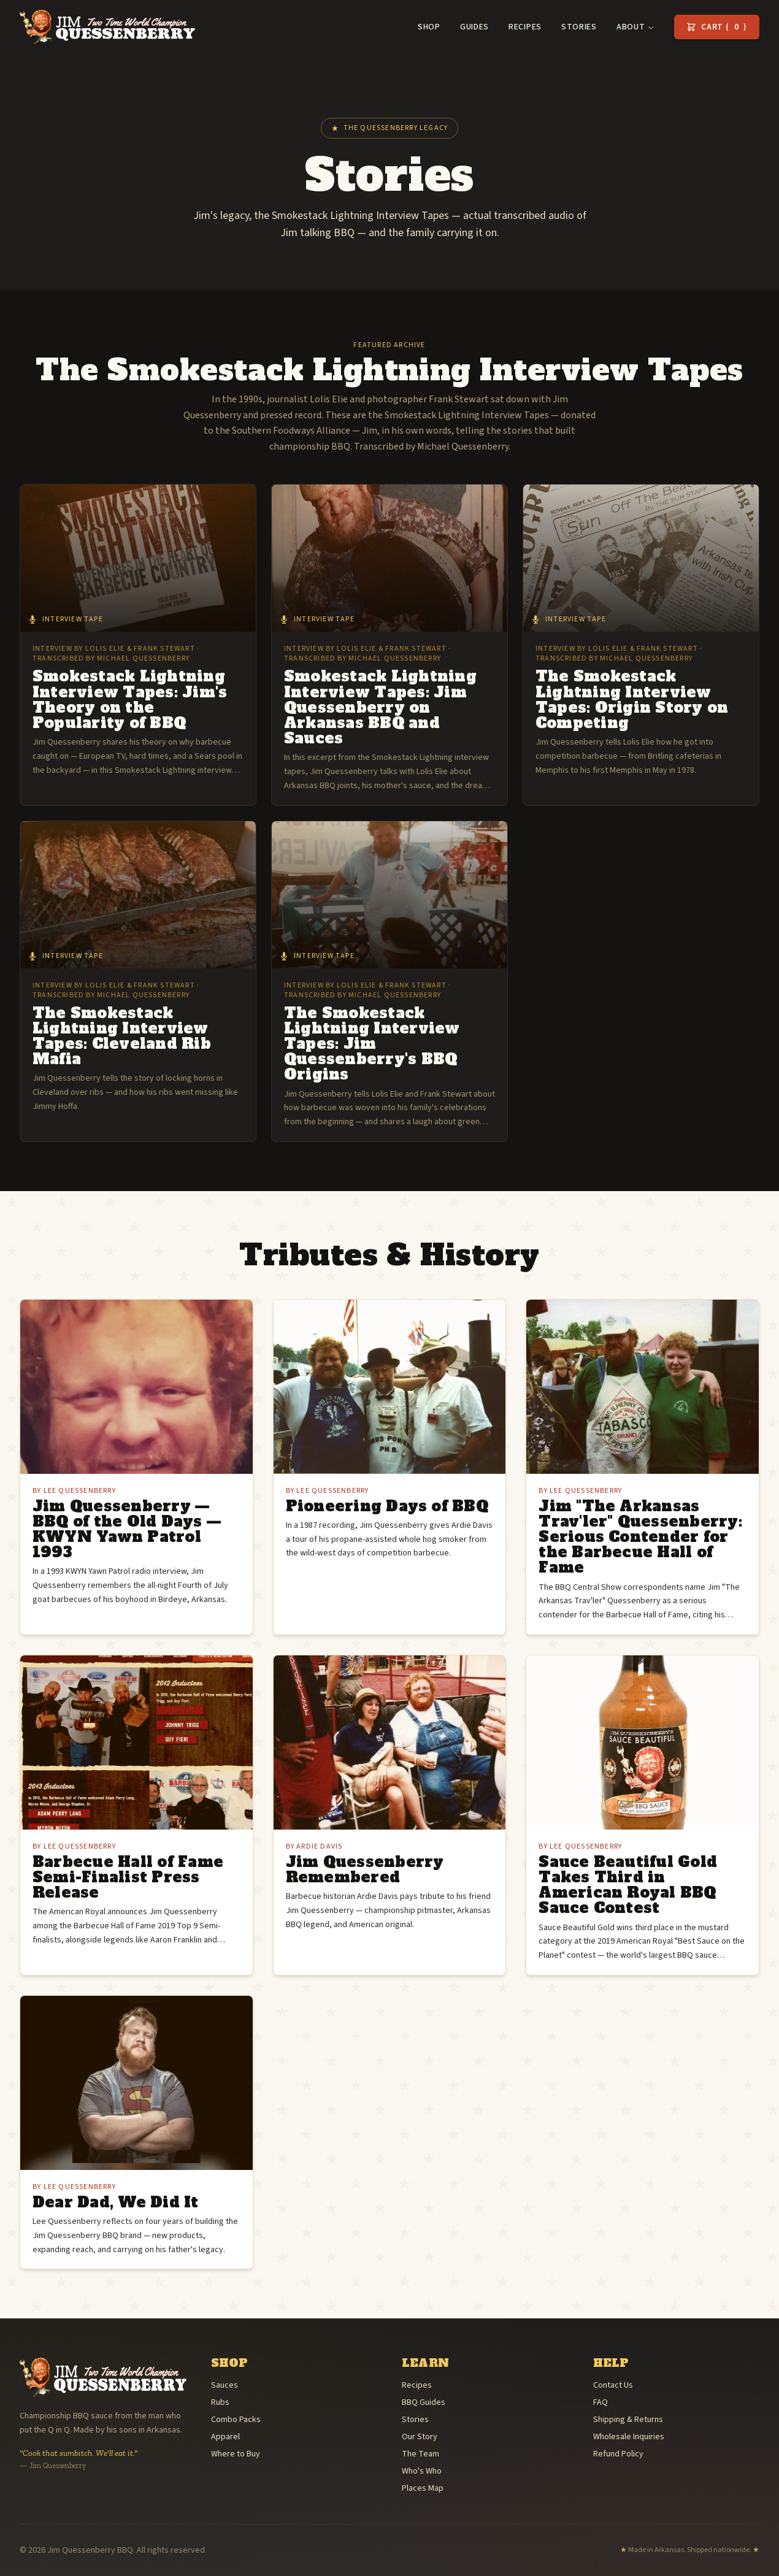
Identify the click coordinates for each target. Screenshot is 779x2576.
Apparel (225, 2437)
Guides (474, 27)
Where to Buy (235, 2454)
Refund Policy (618, 2454)
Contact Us (613, 2385)
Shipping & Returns (628, 2419)
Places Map (422, 2488)
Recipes (525, 27)
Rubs (220, 2402)
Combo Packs (236, 2419)
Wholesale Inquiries (628, 2437)
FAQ (600, 2402)
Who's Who (422, 2471)
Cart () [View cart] (716, 27)
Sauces (224, 2385)
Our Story (419, 2437)
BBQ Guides (423, 2402)
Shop (429, 27)
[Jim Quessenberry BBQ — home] (107, 27)
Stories (579, 27)
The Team (420, 2454)
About (635, 27)
